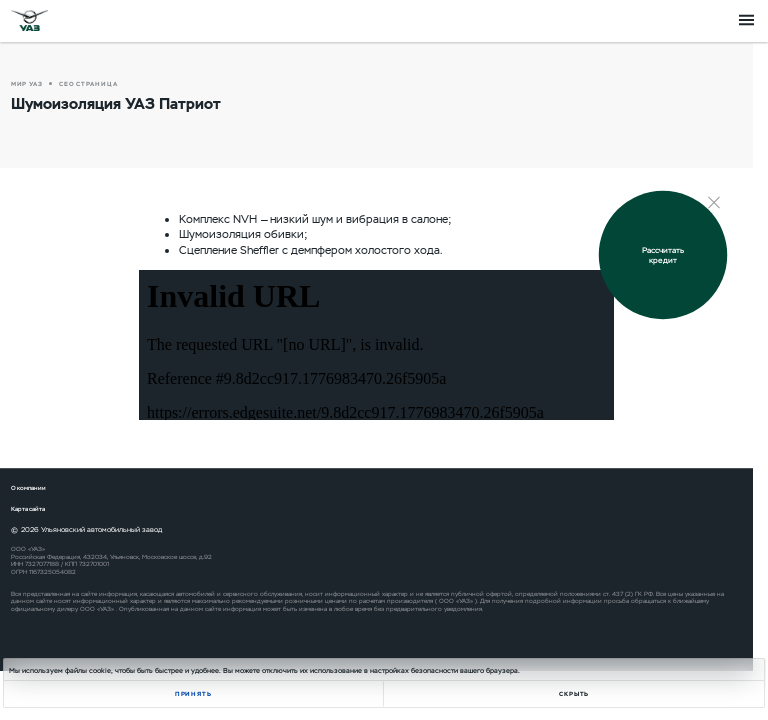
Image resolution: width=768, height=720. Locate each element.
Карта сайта (28, 509)
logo (29, 20)
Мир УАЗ (27, 84)
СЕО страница (88, 84)
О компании (28, 488)
